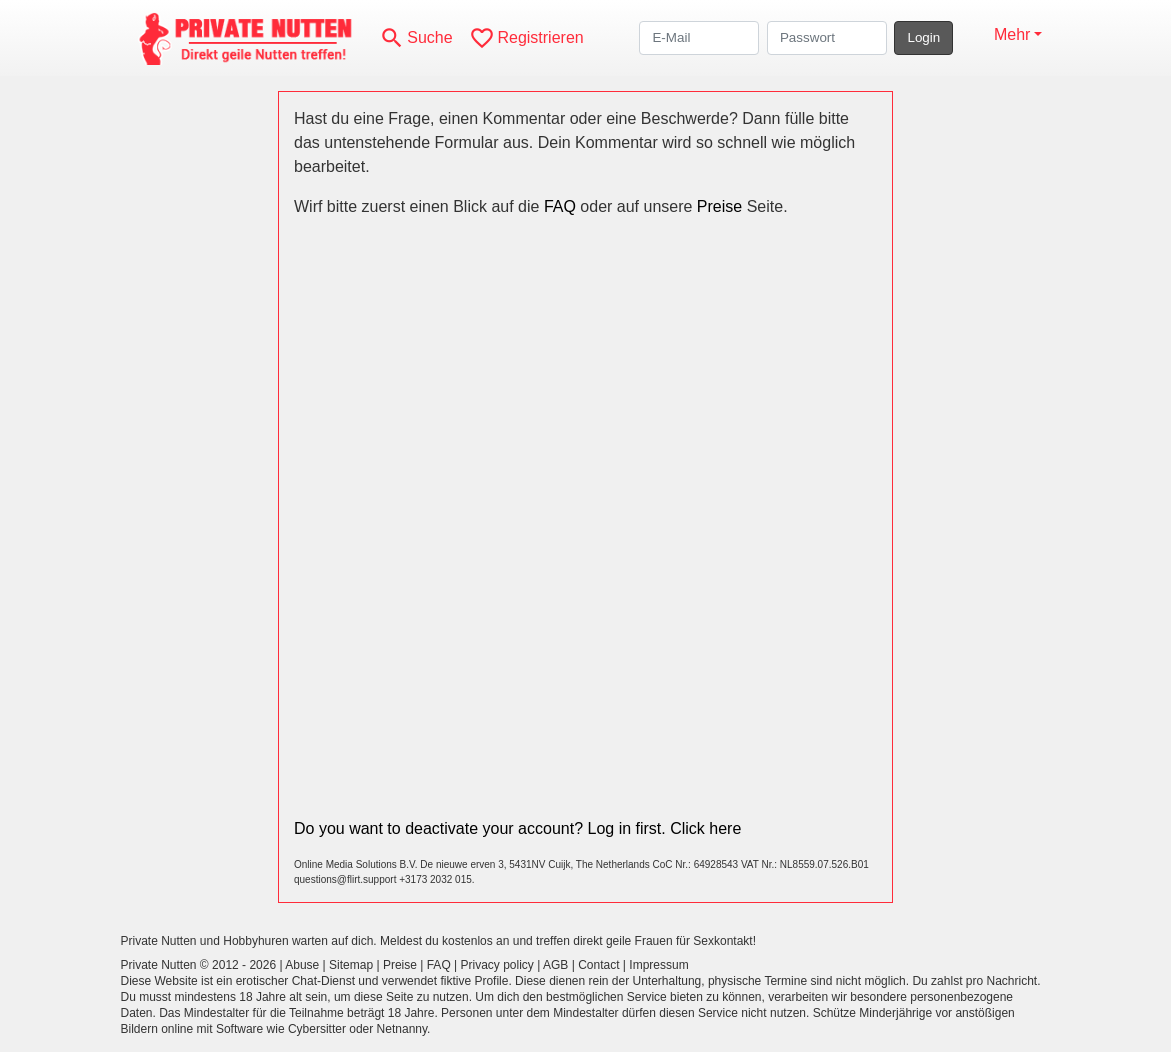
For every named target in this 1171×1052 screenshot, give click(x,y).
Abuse (302, 965)
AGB (555, 965)
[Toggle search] (416, 38)
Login (923, 37)
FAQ (560, 206)
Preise (719, 206)
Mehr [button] (1012, 34)
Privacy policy (497, 965)
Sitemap (351, 965)
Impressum (658, 965)
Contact (598, 965)
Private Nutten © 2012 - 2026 (199, 965)
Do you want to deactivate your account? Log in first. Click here (517, 828)
